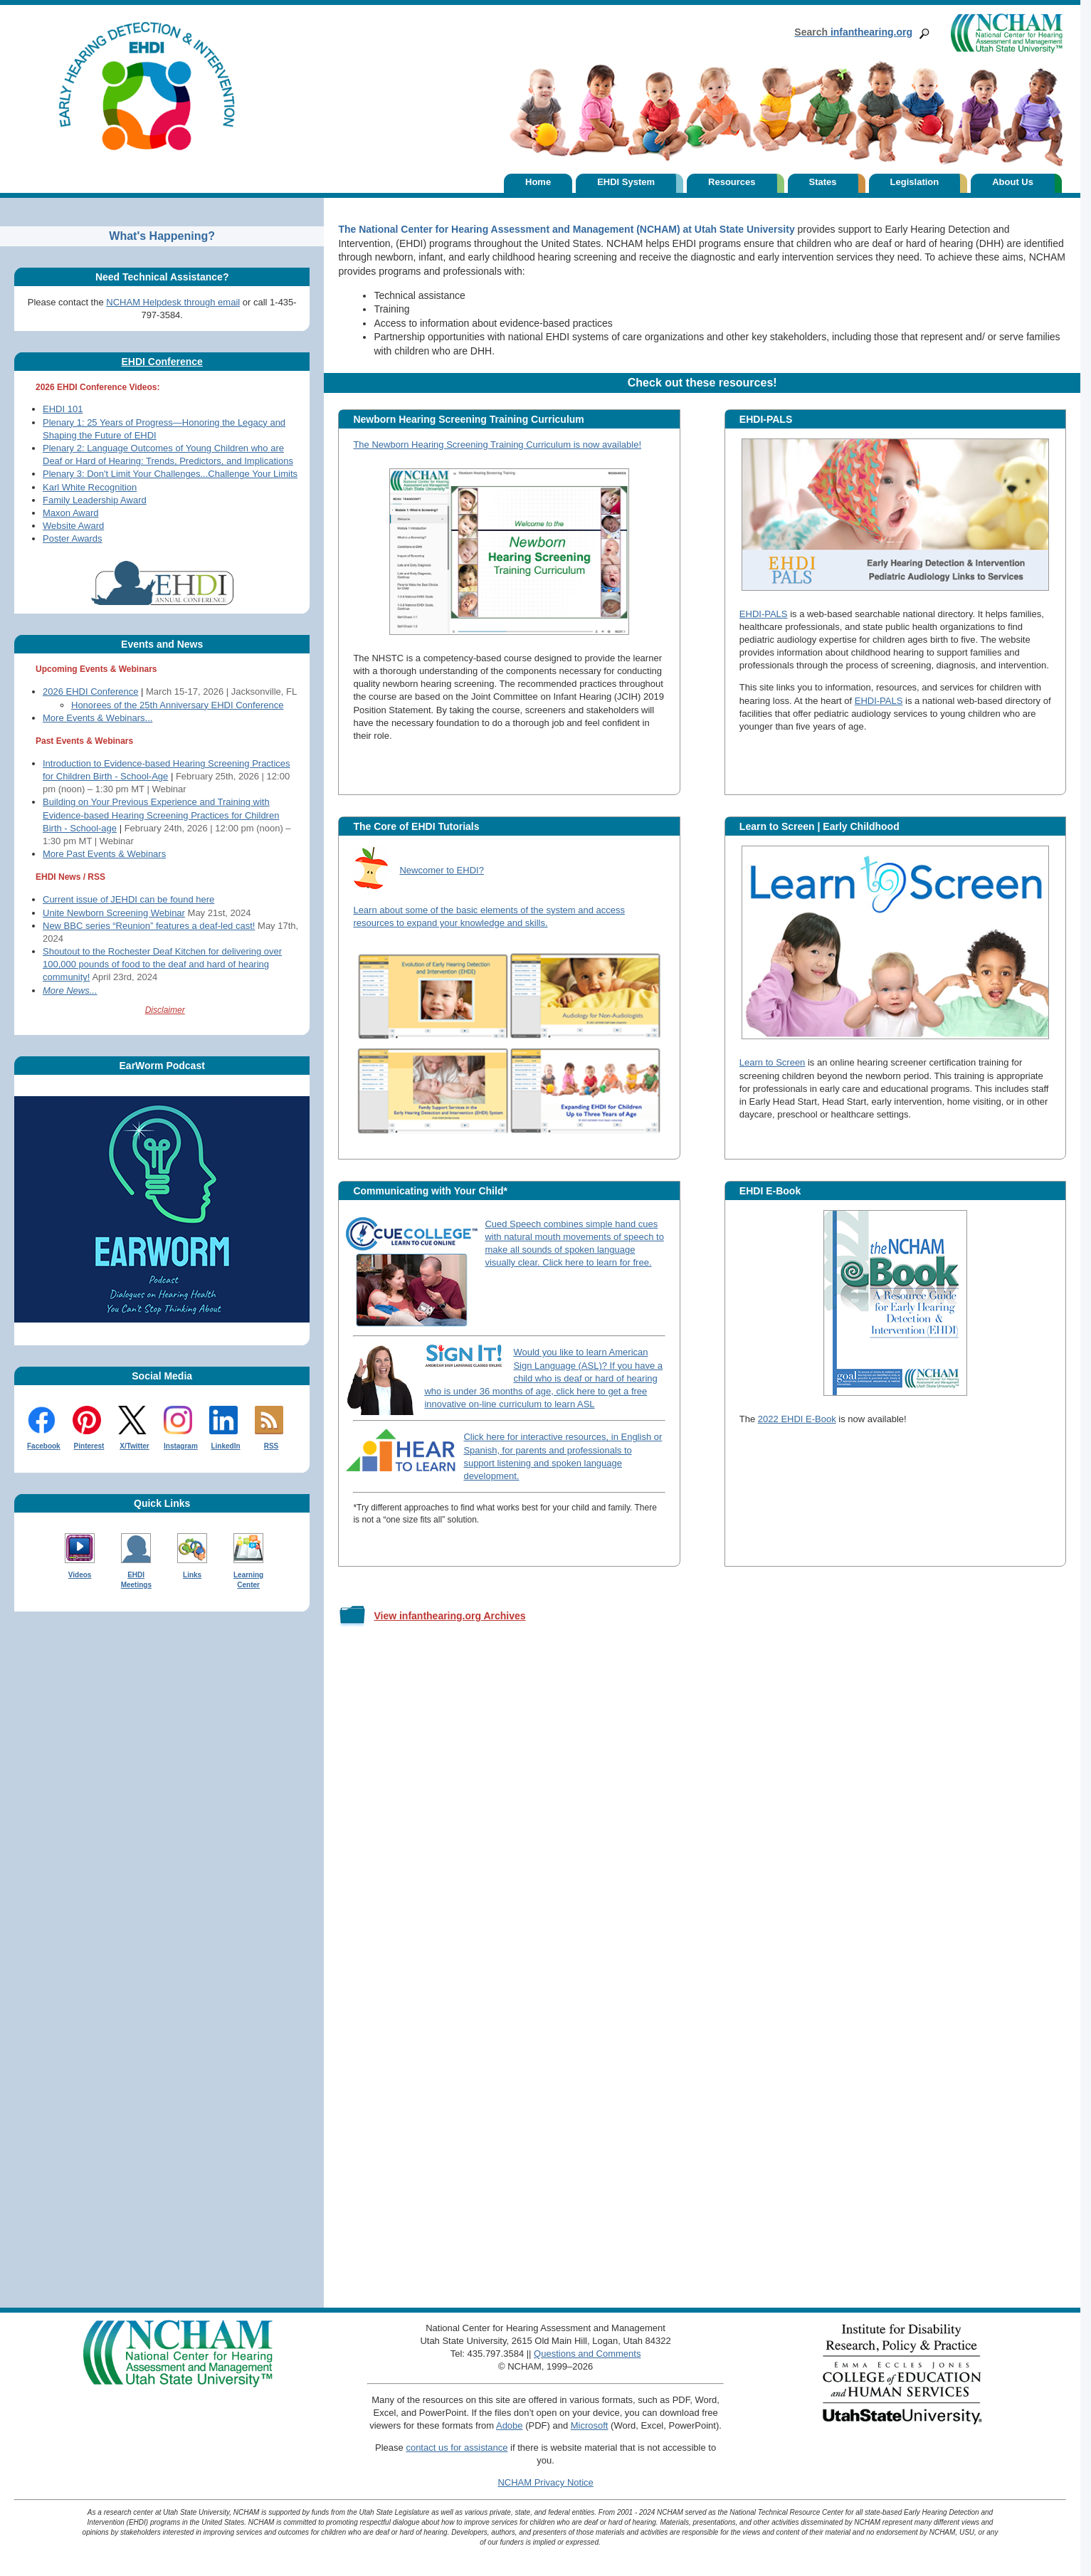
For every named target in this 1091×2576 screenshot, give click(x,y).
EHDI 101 (63, 409)
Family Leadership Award (95, 500)
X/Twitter (134, 1446)
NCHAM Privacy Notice (545, 2482)
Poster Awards (72, 538)
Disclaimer (165, 1010)
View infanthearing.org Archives (449, 1615)
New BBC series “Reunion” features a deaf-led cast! (149, 925)
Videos (80, 1575)
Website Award (73, 525)
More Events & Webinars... (97, 718)
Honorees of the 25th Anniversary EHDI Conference (177, 705)
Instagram (181, 1446)
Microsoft (589, 2425)
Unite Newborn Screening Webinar (114, 913)
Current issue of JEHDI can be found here (128, 899)
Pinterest (89, 1446)
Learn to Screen (772, 1062)
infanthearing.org (853, 32)
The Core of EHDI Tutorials (416, 826)
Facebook (43, 1446)
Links (192, 1575)
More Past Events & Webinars (104, 853)
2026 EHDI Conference (90, 691)
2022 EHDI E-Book (797, 1419)
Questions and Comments (587, 2353)
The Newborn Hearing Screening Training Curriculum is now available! (497, 444)
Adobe (509, 2425)
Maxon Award (71, 513)
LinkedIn (225, 1446)
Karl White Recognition (90, 487)
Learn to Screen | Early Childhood (819, 826)
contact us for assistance (456, 2447)
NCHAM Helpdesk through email (173, 302)
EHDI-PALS (765, 419)
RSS (271, 1446)
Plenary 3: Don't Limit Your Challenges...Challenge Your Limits (170, 473)
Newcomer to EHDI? (441, 870)
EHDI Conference (162, 361)
